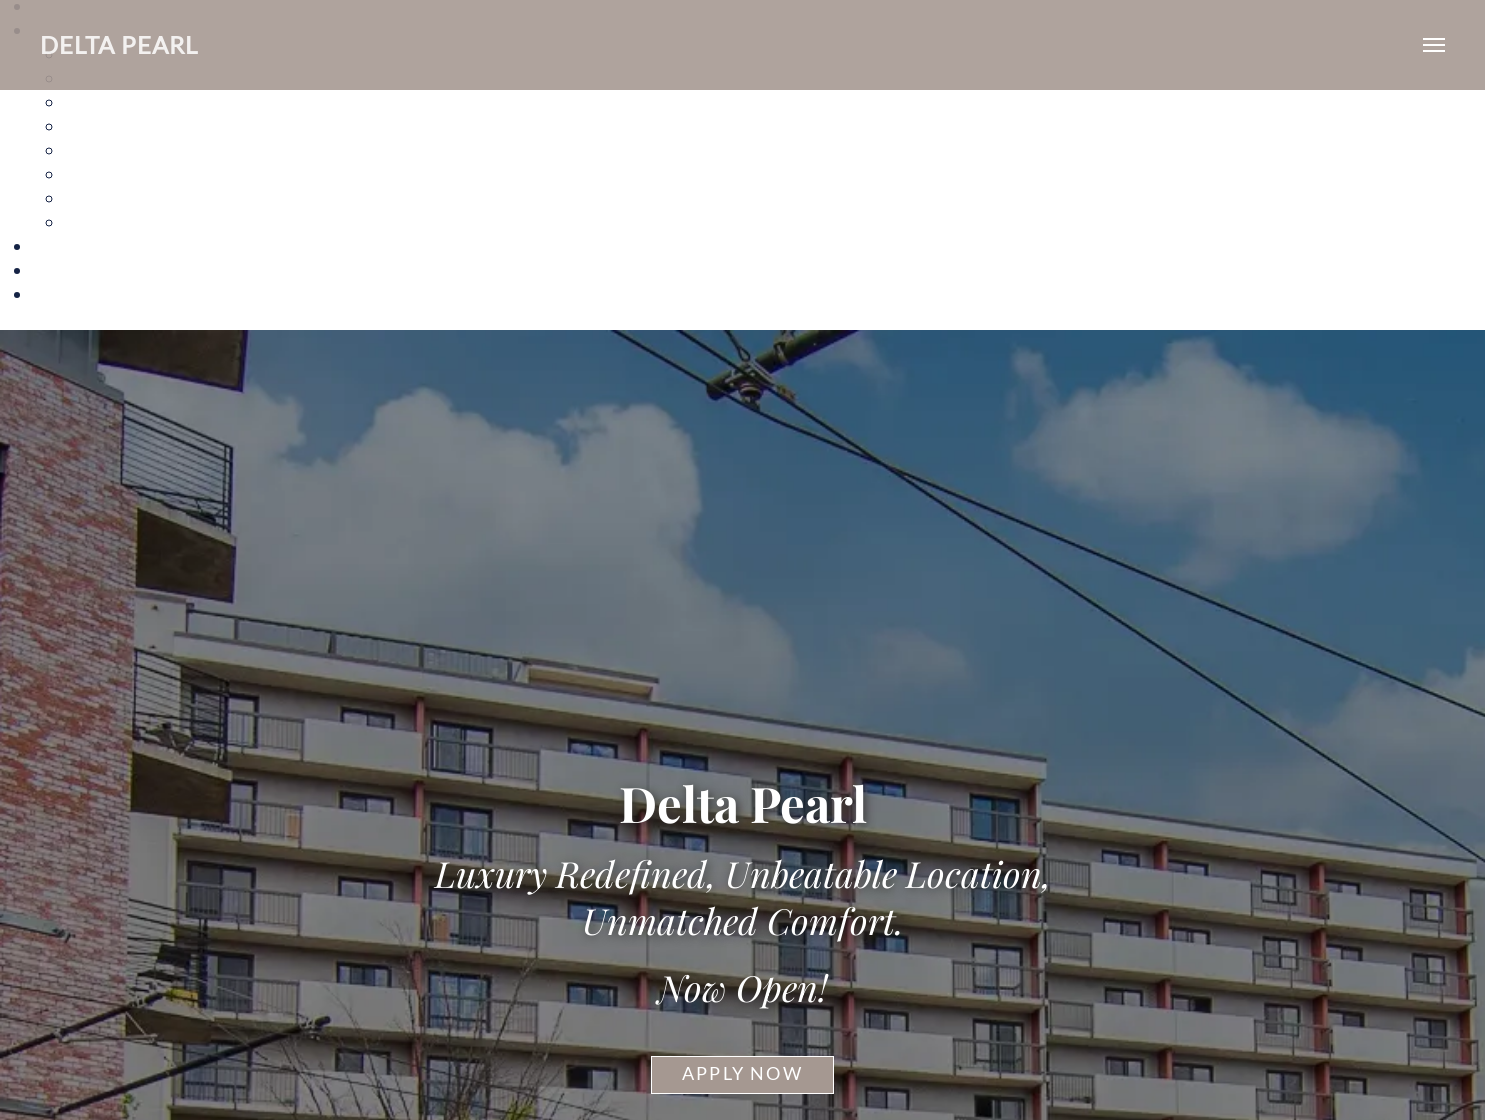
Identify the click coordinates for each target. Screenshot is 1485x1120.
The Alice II (107, 125)
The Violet (104, 221)
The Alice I (104, 101)
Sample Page (81, 293)
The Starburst (118, 197)
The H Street (113, 173)
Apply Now (742, 1073)
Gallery (60, 245)
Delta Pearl (119, 44)
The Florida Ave (124, 149)
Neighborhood (89, 269)
